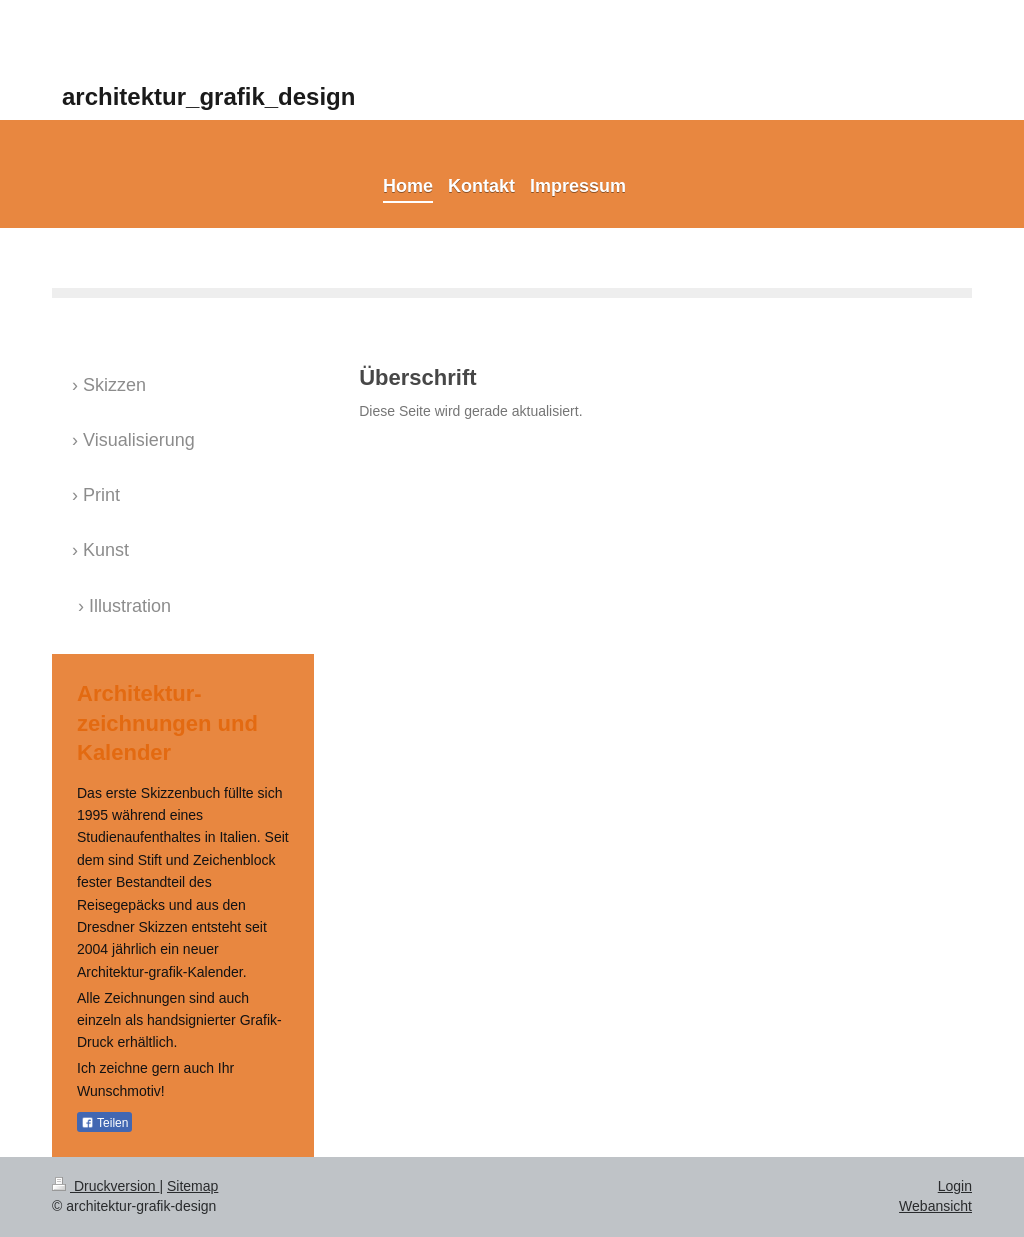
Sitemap (192, 1186)
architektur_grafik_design (208, 96)
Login (955, 1186)
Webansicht (935, 1206)
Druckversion (105, 1186)
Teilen (104, 1123)
